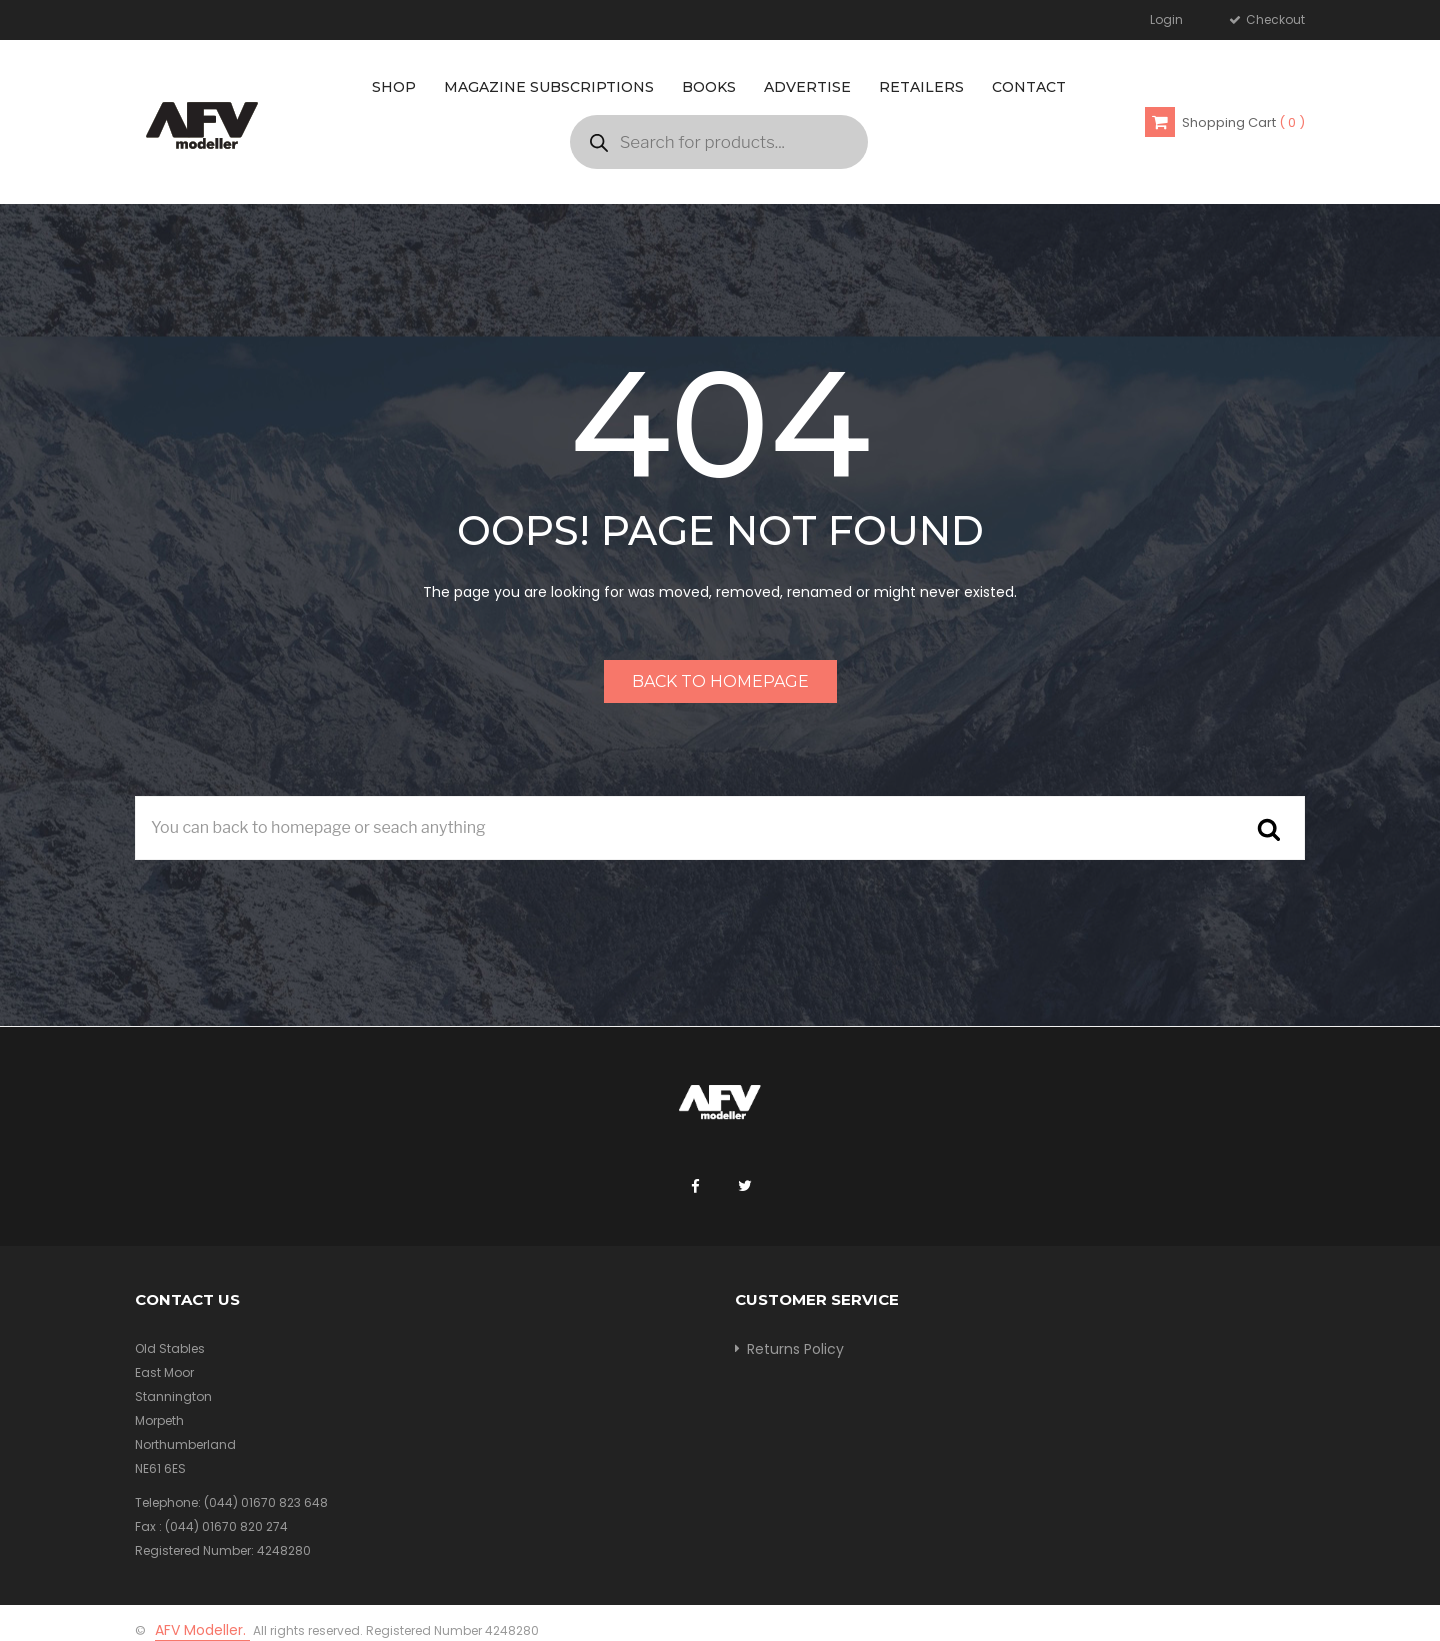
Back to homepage (720, 681)
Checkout (1274, 19)
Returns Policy (795, 1349)
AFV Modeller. (202, 1630)
